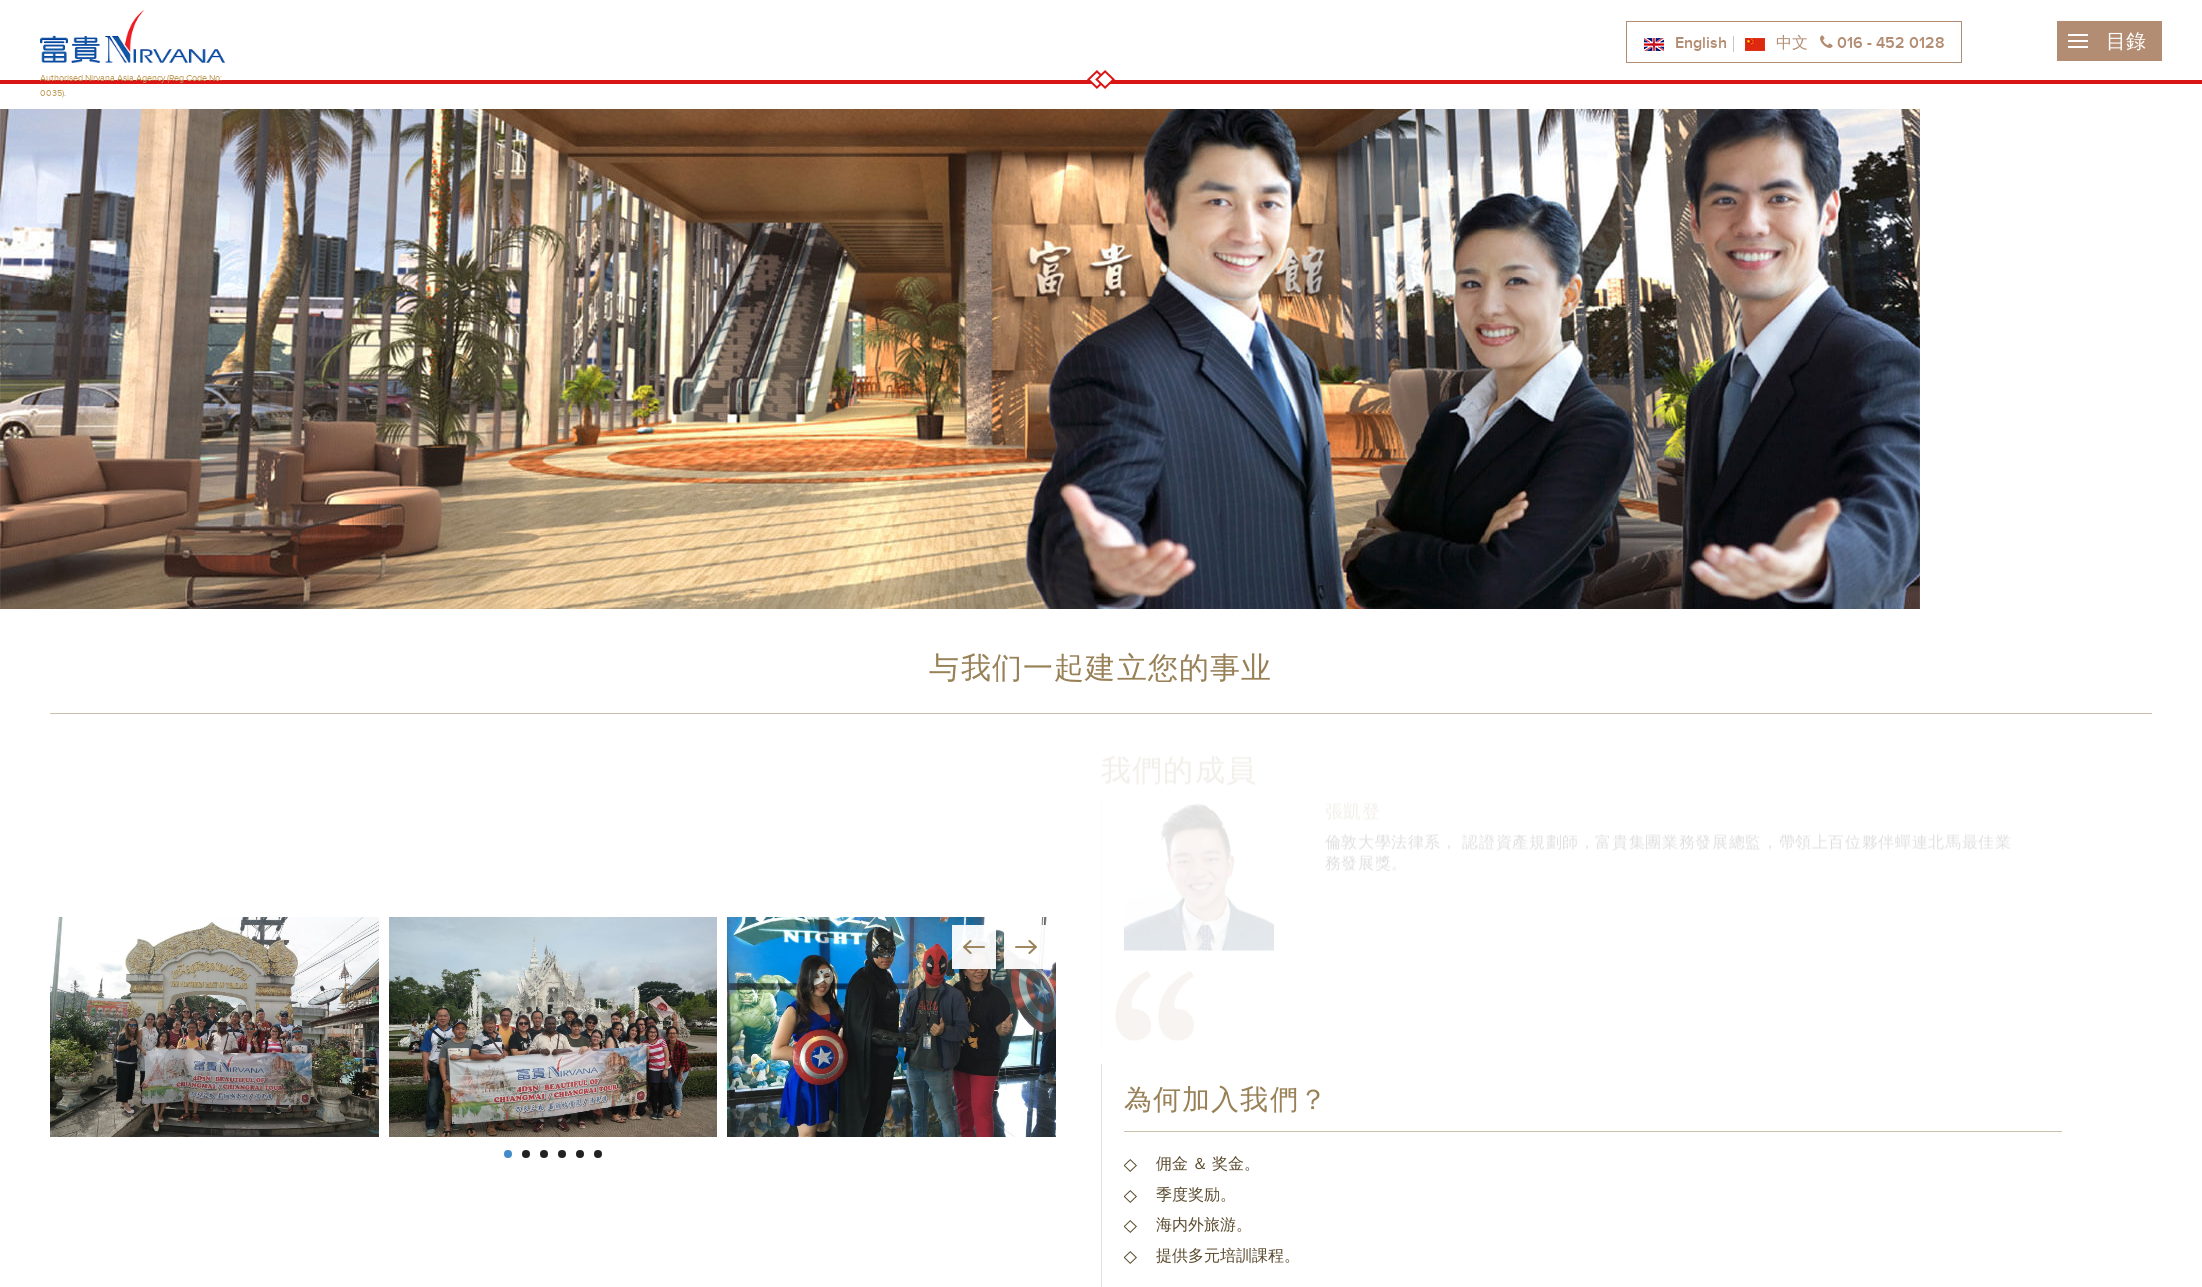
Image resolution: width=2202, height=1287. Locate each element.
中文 (1776, 43)
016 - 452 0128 (1882, 43)
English (1685, 43)
